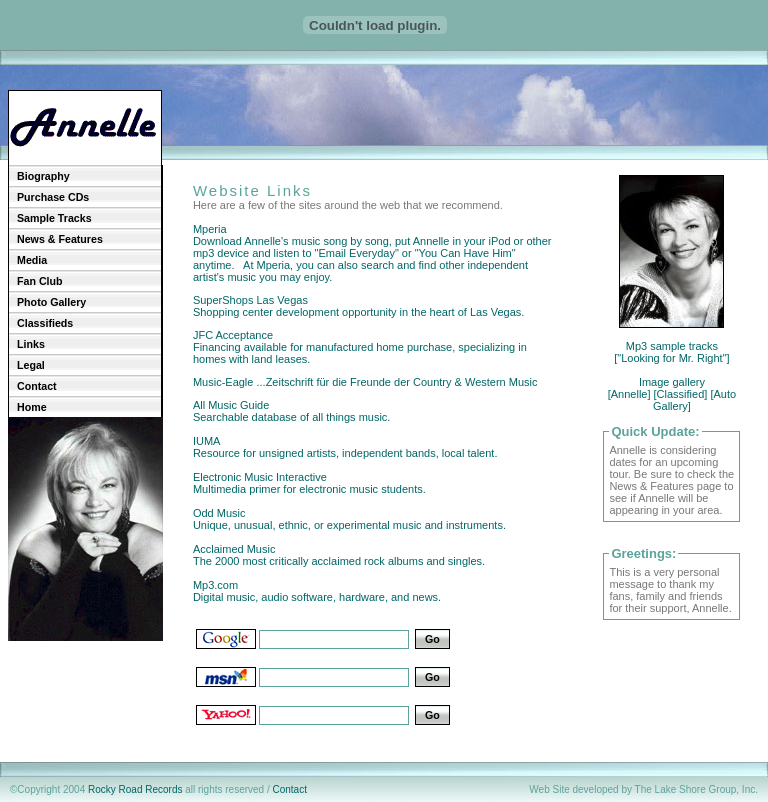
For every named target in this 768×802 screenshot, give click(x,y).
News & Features (60, 239)
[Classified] (681, 394)
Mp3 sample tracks (672, 346)
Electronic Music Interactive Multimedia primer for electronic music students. (309, 483)
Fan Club (40, 281)
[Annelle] (629, 394)
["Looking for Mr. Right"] (671, 358)
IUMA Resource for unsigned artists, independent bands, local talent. (345, 447)
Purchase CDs (53, 197)
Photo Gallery (51, 302)
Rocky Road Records (135, 789)
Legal (31, 365)
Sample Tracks (54, 218)
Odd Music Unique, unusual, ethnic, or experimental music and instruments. (349, 519)
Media (32, 260)
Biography (43, 176)
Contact (37, 386)
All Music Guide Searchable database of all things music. (292, 411)
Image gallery (672, 382)
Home (32, 407)
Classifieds (45, 323)
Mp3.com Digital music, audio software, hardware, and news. (317, 597)
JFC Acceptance (233, 335)
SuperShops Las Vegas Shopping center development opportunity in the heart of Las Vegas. (358, 306)
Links (31, 344)
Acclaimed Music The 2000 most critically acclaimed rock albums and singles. (339, 555)
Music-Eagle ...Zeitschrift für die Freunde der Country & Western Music (365, 382)
